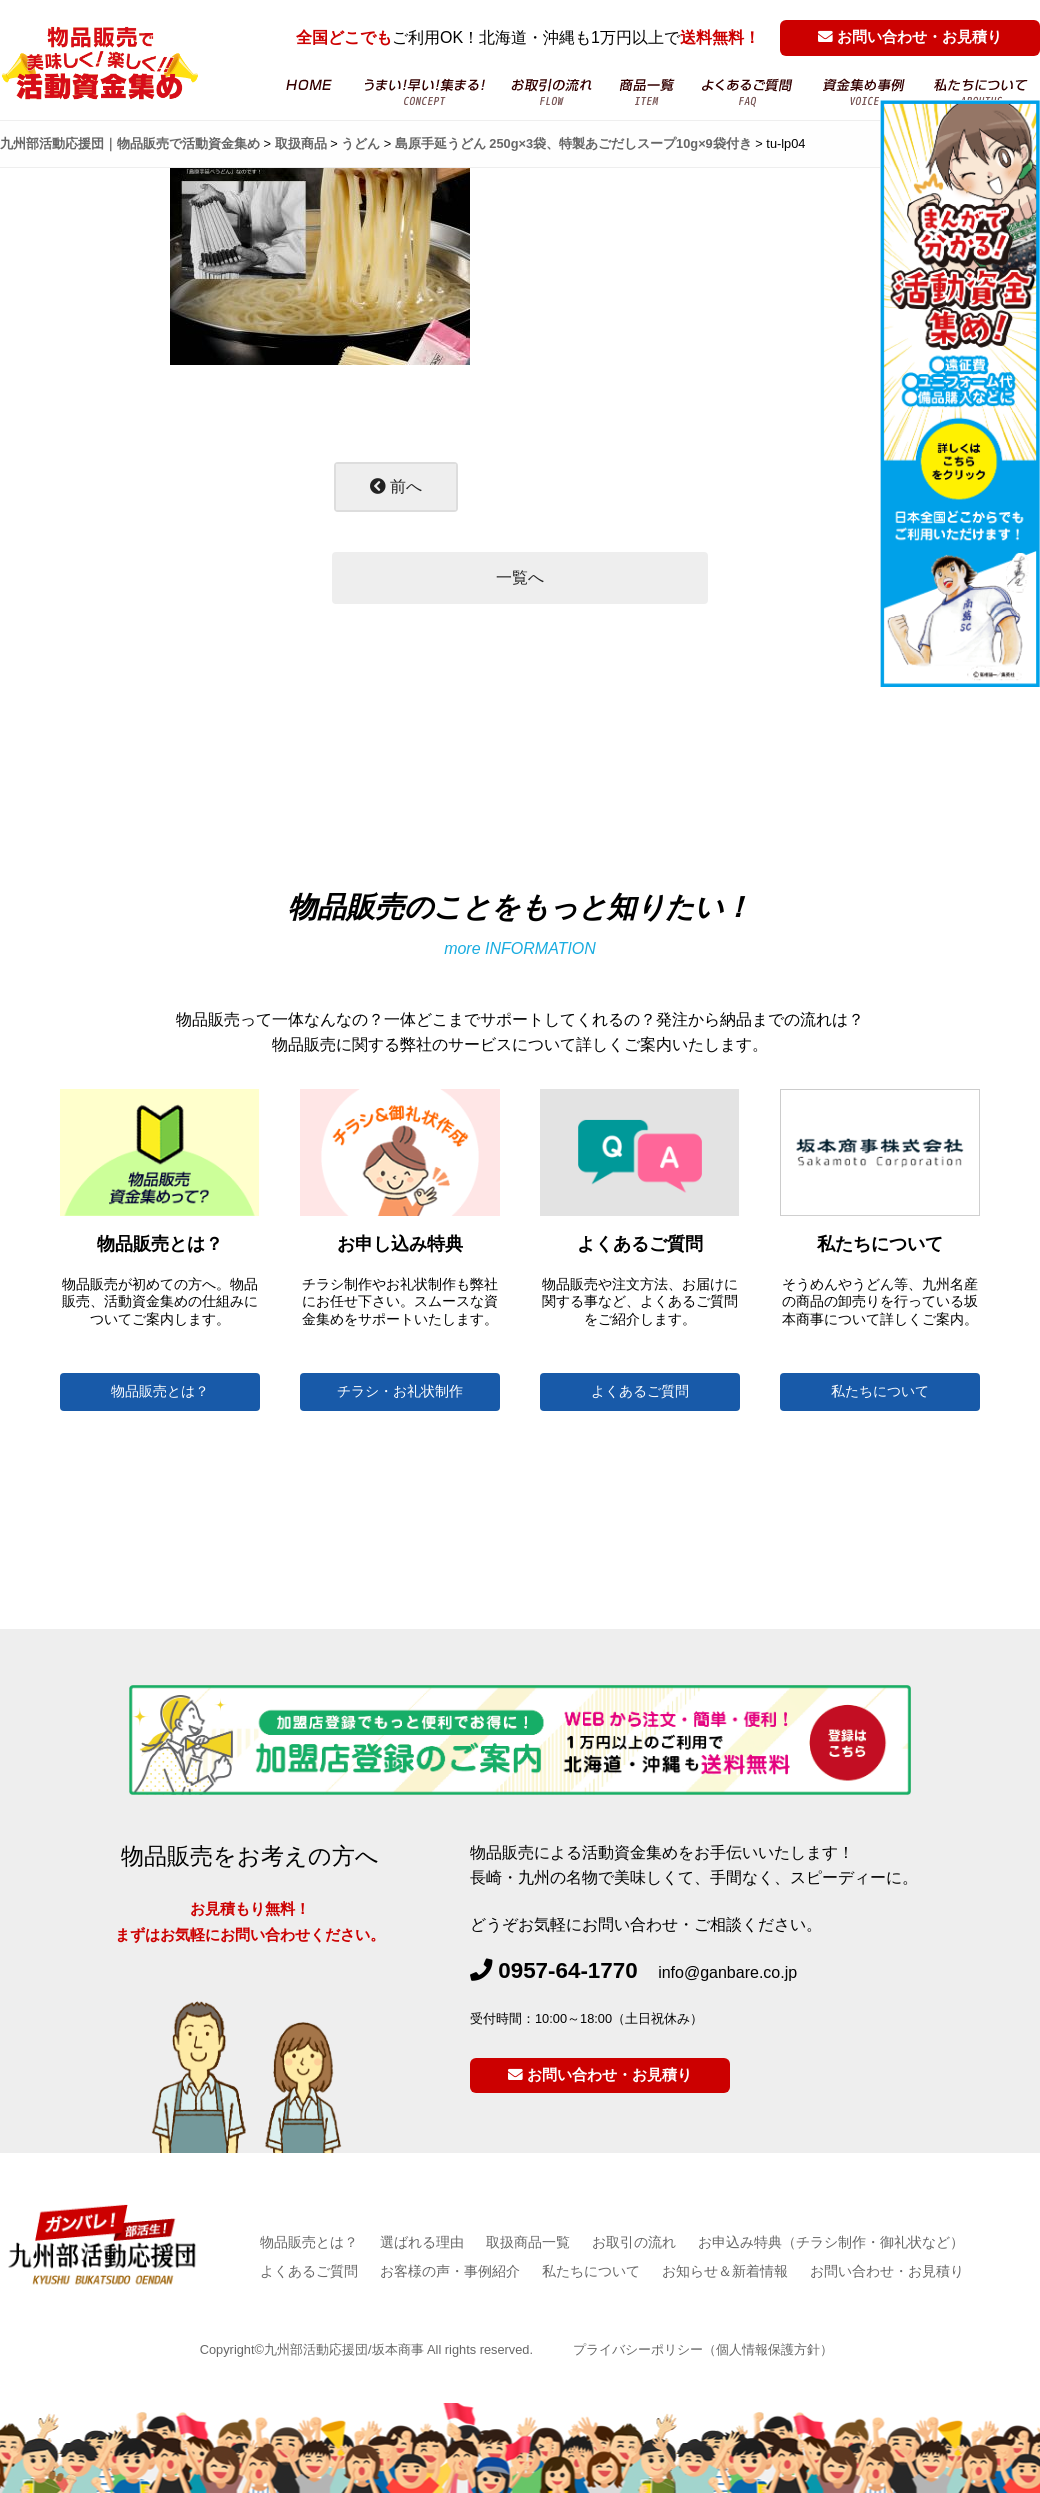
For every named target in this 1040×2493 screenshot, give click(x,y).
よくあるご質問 (748, 92)
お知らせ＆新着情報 (725, 2271)
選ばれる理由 (422, 2242)
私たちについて (880, 1391)
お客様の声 (864, 92)
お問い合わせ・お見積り (910, 37)
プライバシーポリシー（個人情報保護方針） (703, 2349)
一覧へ (520, 577)
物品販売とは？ (160, 1391)
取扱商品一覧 (528, 2242)
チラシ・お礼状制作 (400, 1391)
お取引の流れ (552, 92)
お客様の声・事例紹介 (450, 2271)
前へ (396, 486)
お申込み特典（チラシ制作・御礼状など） (831, 2242)
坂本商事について (981, 92)
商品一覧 (647, 92)
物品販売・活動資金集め (424, 92)
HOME (308, 92)
